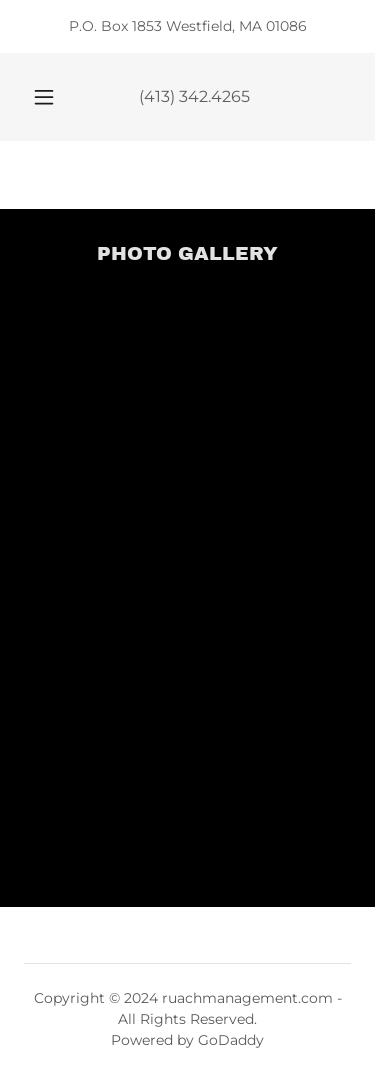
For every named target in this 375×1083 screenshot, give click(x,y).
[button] (44, 97)
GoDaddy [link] (231, 1040)
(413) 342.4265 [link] (194, 96)
